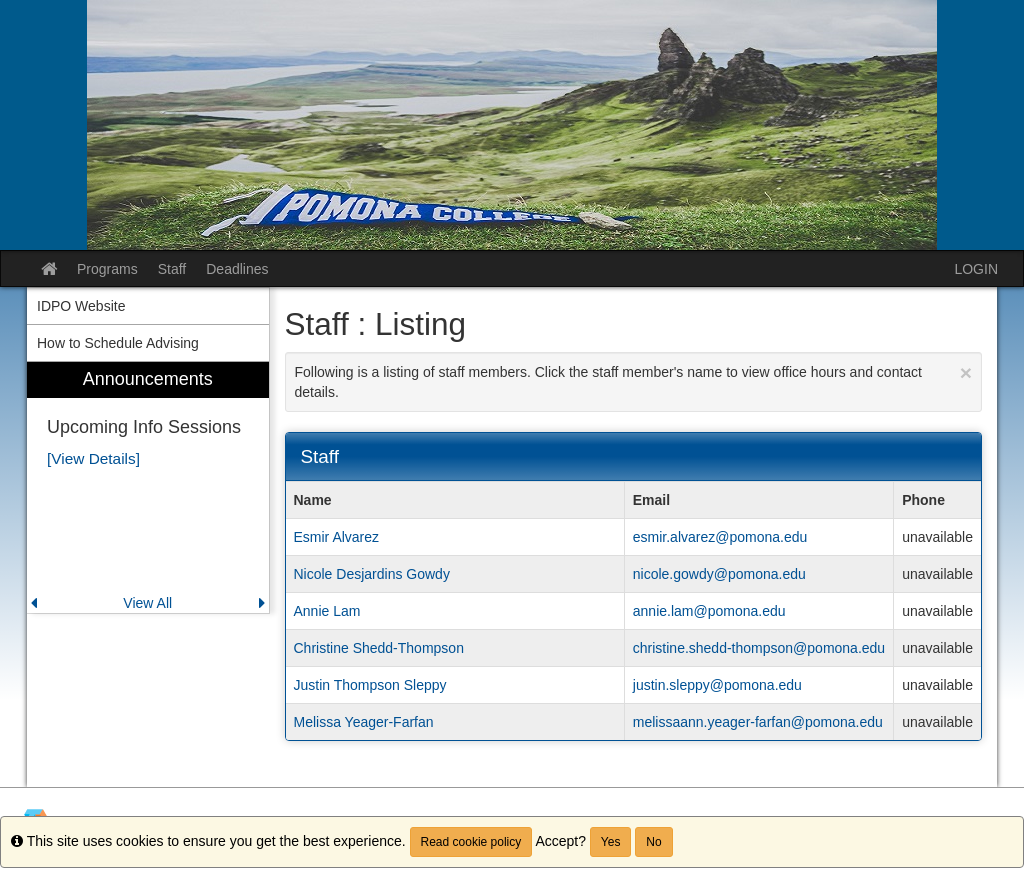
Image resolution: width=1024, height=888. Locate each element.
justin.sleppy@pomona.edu (717, 685)
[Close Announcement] (966, 372)
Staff (172, 269)
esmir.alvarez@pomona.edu (720, 537)
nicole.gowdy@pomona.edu (719, 574)
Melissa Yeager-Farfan (364, 722)
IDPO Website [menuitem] (81, 306)
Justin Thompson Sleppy (370, 685)
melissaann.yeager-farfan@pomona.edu (758, 722)
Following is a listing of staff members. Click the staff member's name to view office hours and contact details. (634, 380)
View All (147, 603)
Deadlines (237, 269)
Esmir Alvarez (337, 537)
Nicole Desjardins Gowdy (372, 574)
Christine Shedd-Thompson (379, 648)
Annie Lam (327, 611)
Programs (107, 269)
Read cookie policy (471, 842)
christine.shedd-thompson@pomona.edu (759, 648)
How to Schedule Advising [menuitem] (118, 343)
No (653, 842)
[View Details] (93, 458)
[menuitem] (148, 487)
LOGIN (976, 269)
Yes (611, 842)
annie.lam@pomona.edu (709, 611)
